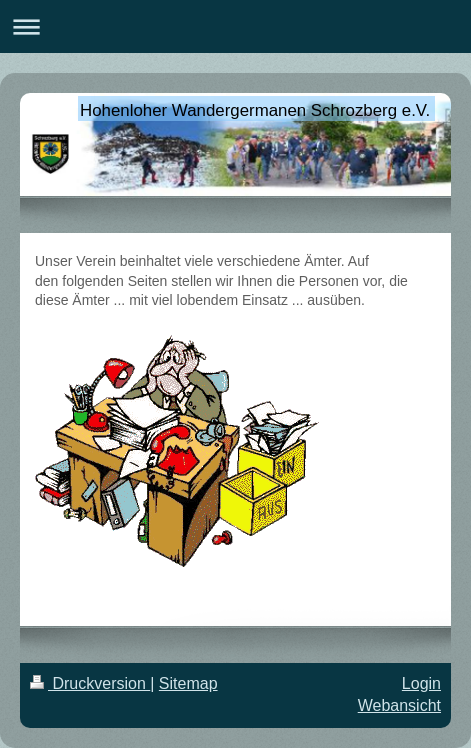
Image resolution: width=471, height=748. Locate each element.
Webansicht (399, 705)
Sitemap (188, 683)
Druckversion (90, 683)
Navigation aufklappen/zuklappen (235, 26)
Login (421, 683)
